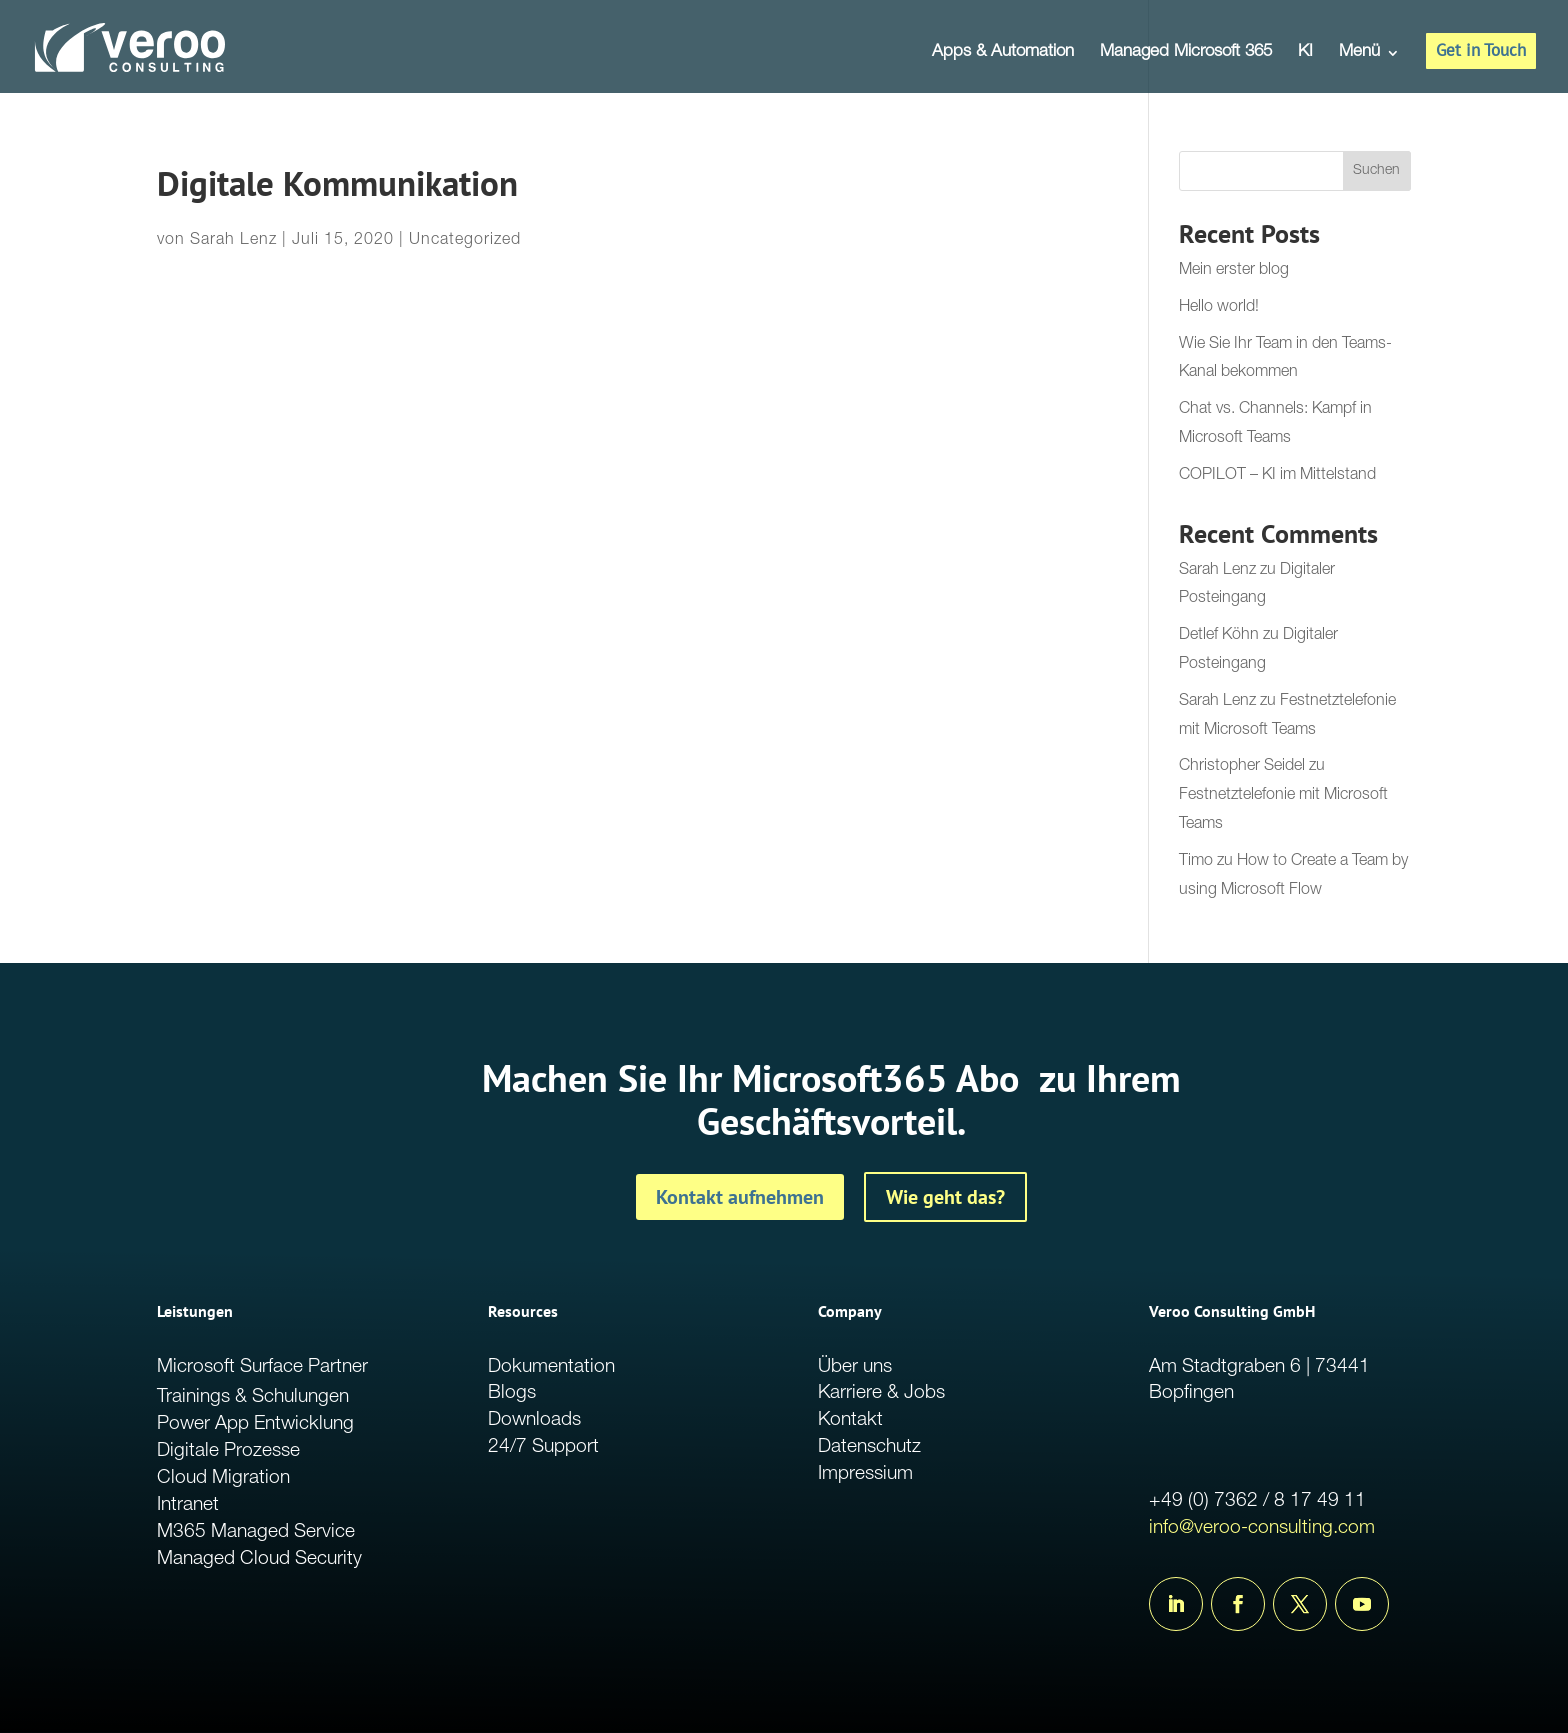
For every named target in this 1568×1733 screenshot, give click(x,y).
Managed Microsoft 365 (1186, 53)
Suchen (1376, 171)
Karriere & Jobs (881, 1393)
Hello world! (1219, 308)
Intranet (188, 1505)
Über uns (855, 1367)
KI (1305, 53)
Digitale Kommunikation (337, 183)
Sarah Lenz (233, 241)
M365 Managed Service (256, 1532)
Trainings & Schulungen (253, 1397)
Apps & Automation (1003, 53)
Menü (1359, 53)
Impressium (865, 1474)
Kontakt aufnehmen (740, 1197)
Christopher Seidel (1242, 767)
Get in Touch (1481, 50)
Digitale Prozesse (228, 1451)
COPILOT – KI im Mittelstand (1277, 476)
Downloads (534, 1420)
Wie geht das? (945, 1197)
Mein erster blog (1234, 271)
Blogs (512, 1393)
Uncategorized (465, 241)
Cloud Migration (223, 1478)
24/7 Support (543, 1447)
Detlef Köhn (1219, 636)
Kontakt (850, 1420)
